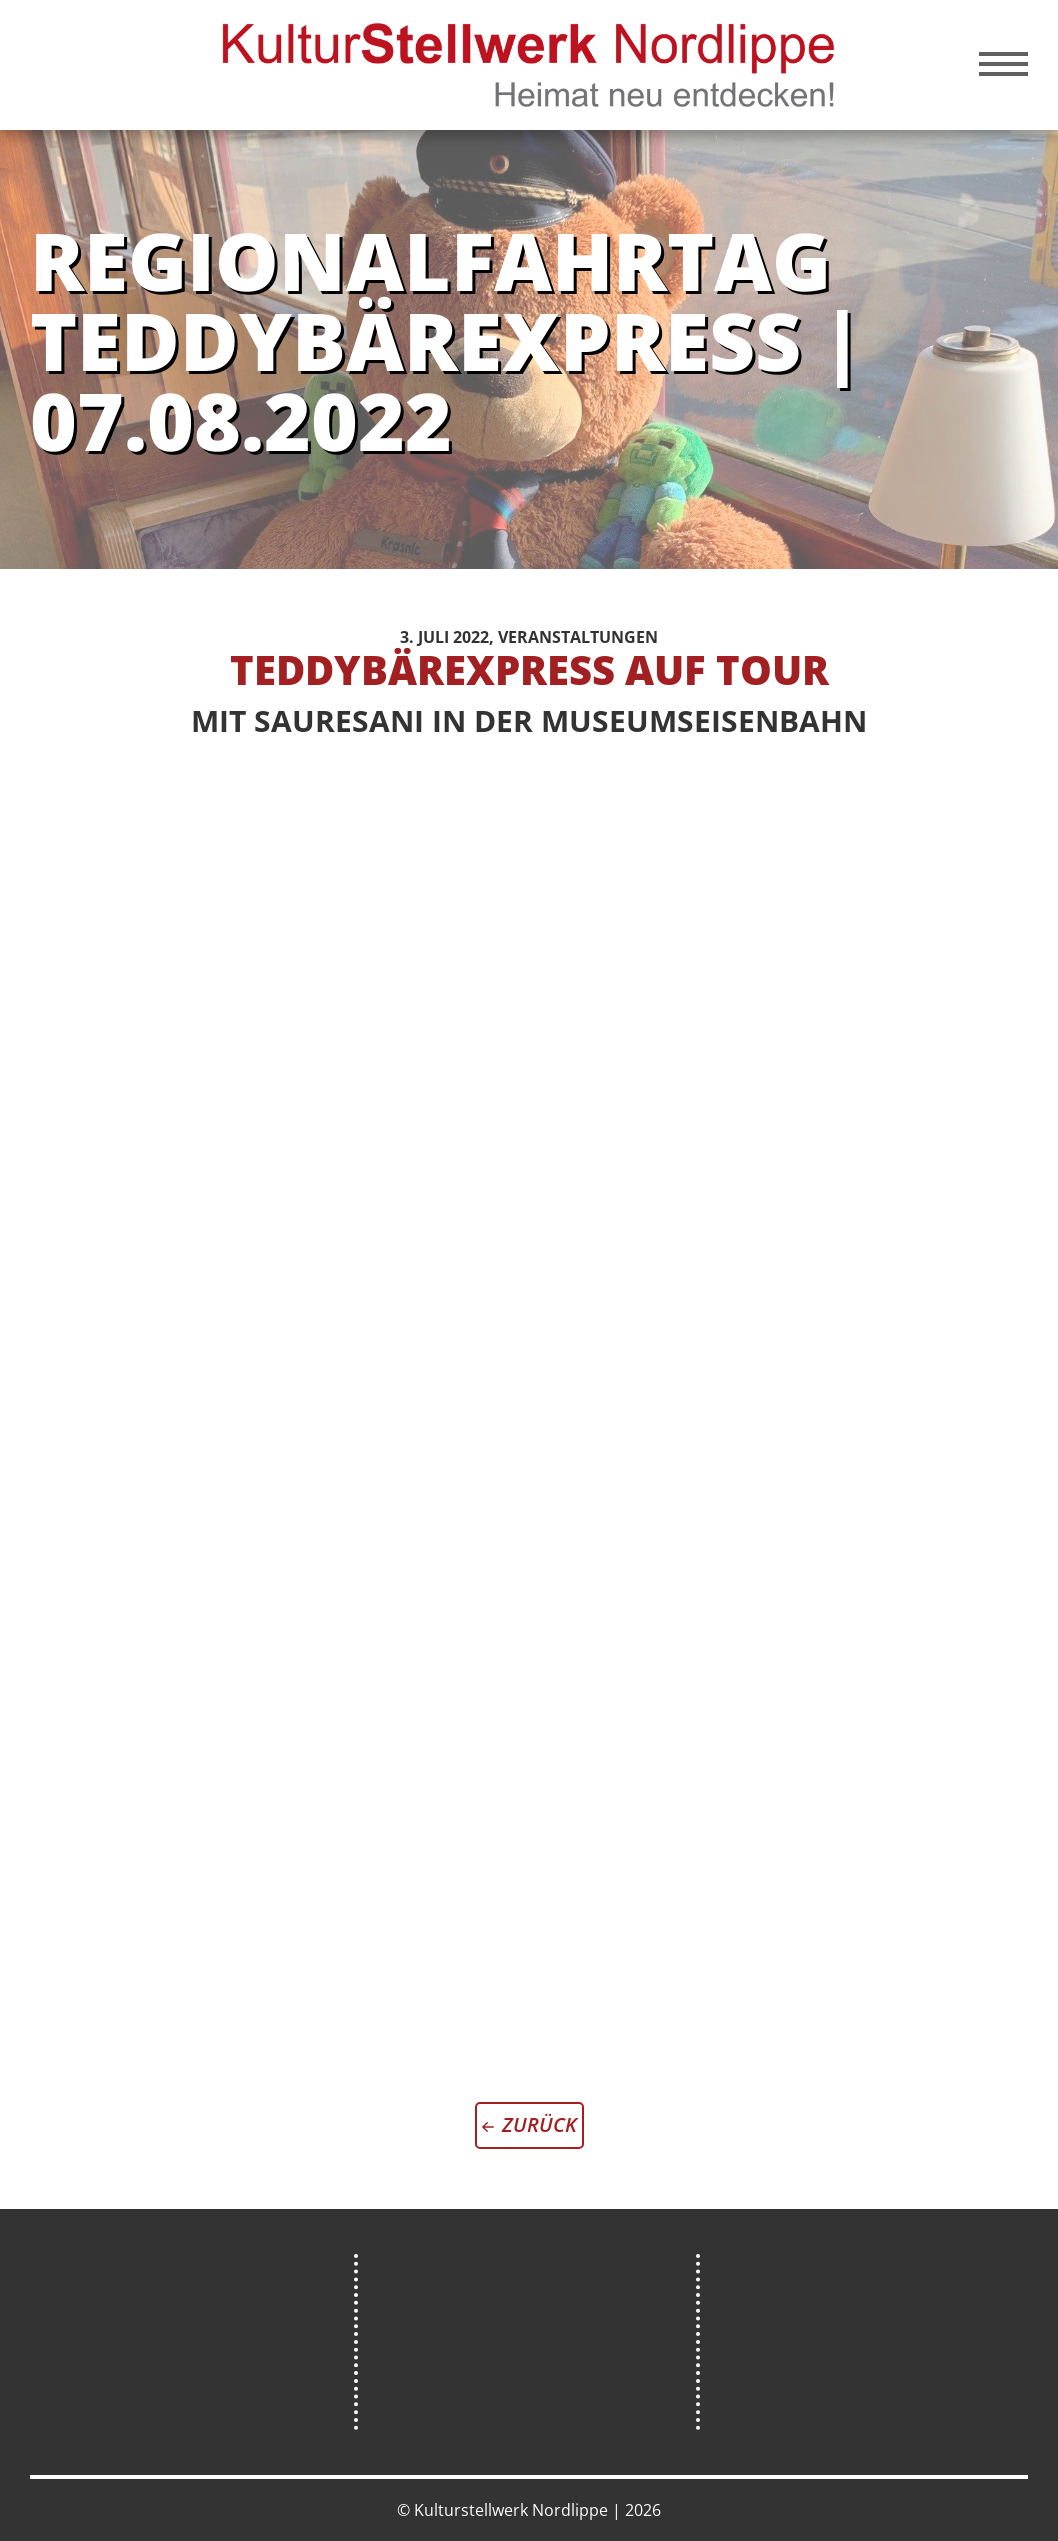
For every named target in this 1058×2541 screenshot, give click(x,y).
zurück (539, 2124)
